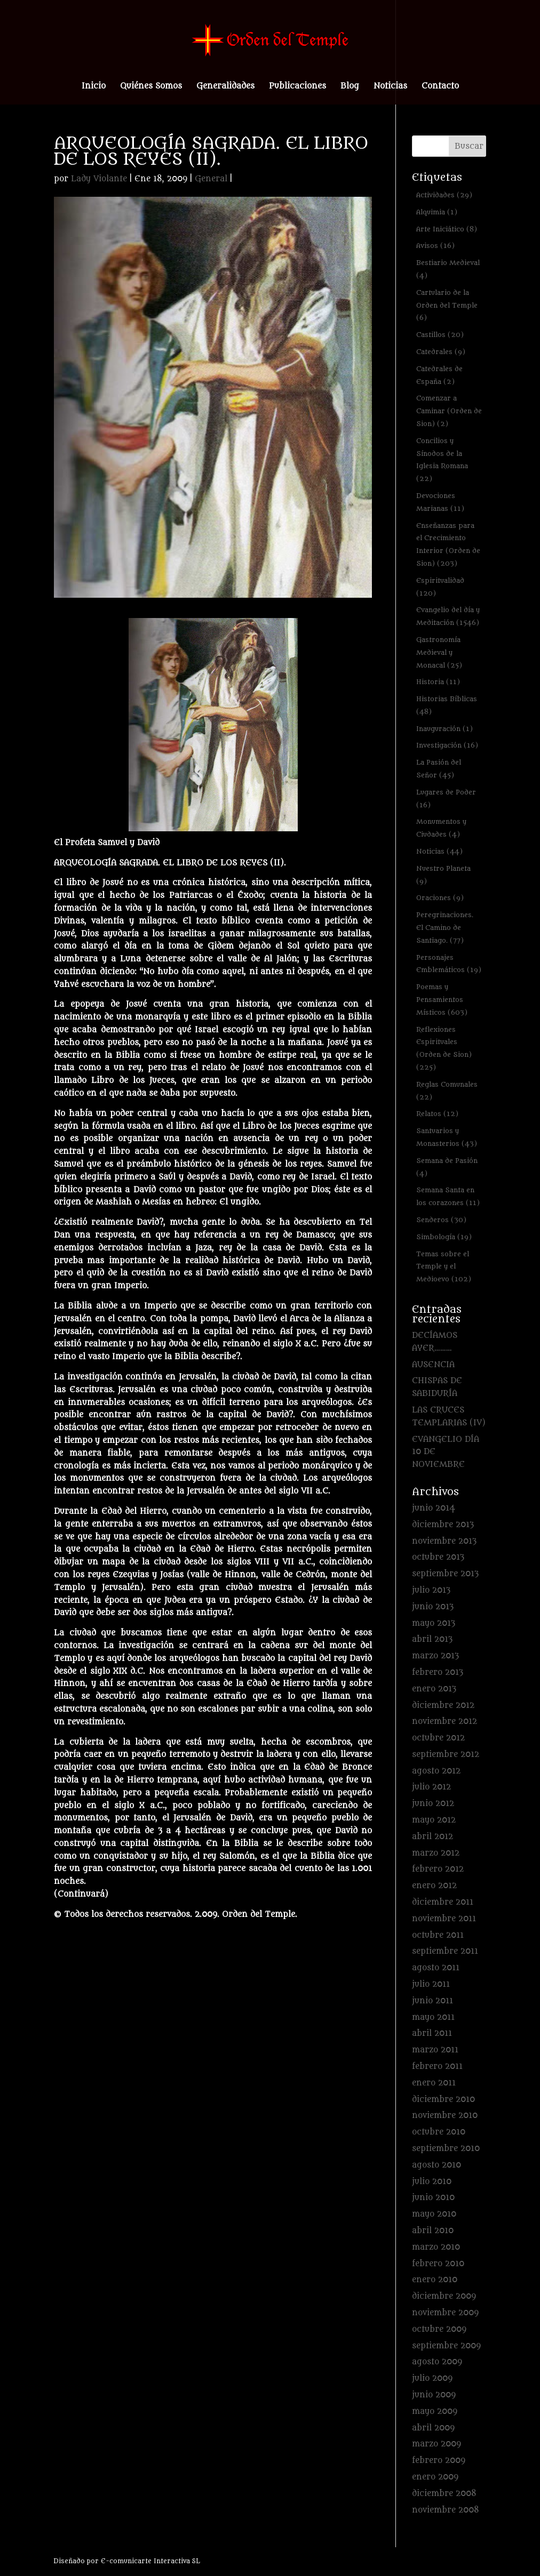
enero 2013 (434, 1689)
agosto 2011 (435, 1967)
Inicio (94, 87)
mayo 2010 (434, 2214)
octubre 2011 (438, 1935)
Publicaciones (297, 87)
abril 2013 (432, 1639)
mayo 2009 (434, 2411)
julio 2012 (431, 1787)
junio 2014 (433, 1508)
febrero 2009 (438, 2460)
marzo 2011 (435, 2050)
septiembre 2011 (445, 1951)
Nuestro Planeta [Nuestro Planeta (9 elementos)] (443, 874)
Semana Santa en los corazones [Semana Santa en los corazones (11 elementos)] (448, 1196)
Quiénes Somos (151, 87)
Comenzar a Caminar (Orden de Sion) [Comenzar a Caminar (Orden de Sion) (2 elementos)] (449, 411)
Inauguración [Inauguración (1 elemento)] (444, 729)
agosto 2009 (437, 2361)
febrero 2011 (437, 2066)
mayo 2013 (433, 1623)
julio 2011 (431, 1984)
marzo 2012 (435, 1853)
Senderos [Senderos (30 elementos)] (441, 1220)
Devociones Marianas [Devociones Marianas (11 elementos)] (440, 502)
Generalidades (225, 87)
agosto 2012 (436, 1771)
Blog (349, 87)
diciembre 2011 (442, 1902)
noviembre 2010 (445, 2115)
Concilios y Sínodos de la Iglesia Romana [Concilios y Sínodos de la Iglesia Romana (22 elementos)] (442, 460)
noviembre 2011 (444, 1918)
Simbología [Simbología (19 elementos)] (444, 1237)
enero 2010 (434, 2279)
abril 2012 (432, 1836)
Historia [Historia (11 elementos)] (438, 682)
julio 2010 (431, 2181)
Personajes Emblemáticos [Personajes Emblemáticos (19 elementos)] (448, 963)
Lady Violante (99, 178)
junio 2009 (434, 2395)
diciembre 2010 (443, 2099)
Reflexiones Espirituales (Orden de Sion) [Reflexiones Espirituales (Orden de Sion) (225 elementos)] (444, 1048)
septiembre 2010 (446, 2148)
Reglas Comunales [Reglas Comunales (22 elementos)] (447, 1090)
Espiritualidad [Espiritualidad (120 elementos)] (440, 586)
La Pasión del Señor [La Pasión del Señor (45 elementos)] (438, 768)
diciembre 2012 (443, 1705)
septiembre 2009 (446, 2345)
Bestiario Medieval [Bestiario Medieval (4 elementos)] (448, 269)
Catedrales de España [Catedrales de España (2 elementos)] (439, 375)
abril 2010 (433, 2230)
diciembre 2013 (443, 1524)
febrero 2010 (438, 2263)
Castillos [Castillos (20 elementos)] (440, 335)
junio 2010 (433, 2197)
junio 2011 (432, 2000)
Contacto (440, 87)
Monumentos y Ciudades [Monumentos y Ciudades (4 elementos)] (441, 827)
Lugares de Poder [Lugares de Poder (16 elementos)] (446, 798)
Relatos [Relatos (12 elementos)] (437, 1114)
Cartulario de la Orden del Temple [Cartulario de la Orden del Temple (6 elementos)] (447, 305)
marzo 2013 (435, 1655)
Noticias (390, 87)
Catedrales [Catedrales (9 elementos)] (440, 352)
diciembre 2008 (444, 2493)
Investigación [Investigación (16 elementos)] (447, 745)
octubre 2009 (439, 2329)
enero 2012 (434, 1885)
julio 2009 (432, 2378)
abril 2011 (432, 2033)
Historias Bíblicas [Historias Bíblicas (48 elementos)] (446, 705)
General (211, 178)
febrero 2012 (438, 1869)
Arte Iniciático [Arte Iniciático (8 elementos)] (446, 229)
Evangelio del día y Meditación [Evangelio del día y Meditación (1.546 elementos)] (448, 616)
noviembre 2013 (444, 1541)
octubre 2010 (438, 2132)
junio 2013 (433, 1606)
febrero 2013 (437, 1672)
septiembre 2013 (445, 1573)
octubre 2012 (438, 1738)
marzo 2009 (436, 2444)
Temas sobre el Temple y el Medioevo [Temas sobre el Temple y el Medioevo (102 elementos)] (443, 1266)
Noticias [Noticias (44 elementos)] (439, 851)
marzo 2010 (436, 2247)
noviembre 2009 (445, 2312)
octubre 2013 (438, 1557)
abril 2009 (433, 2428)
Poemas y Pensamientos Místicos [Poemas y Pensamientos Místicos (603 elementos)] (441, 999)
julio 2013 (431, 1590)
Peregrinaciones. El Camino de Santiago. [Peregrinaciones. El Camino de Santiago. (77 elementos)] (444, 927)
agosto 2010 (436, 2165)
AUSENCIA (433, 1364)
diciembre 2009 (444, 2296)
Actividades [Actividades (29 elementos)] (444, 195)
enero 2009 (435, 2477)
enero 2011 (434, 2083)
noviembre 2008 (445, 2510)
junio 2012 (433, 1803)
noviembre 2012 (444, 1721)
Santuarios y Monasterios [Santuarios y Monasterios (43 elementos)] (446, 1137)
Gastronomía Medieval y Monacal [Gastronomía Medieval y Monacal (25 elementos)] (439, 652)
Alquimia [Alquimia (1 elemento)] (436, 212)
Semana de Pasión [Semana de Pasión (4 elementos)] (447, 1167)
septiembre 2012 (445, 1754)
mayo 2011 (433, 2017)
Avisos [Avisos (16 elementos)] (435, 246)
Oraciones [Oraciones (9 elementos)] (440, 898)
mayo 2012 (434, 1820)
